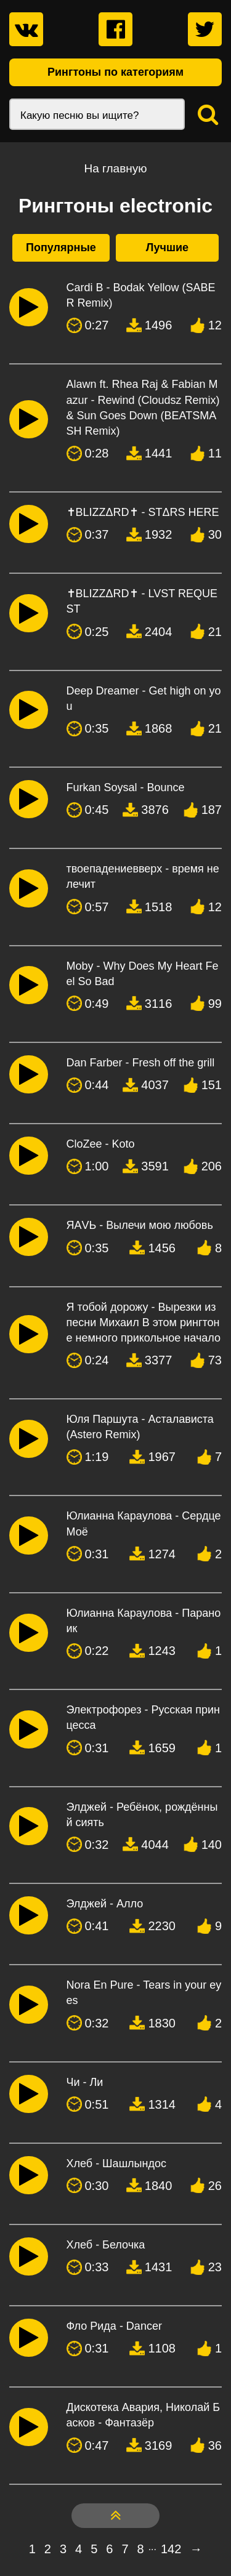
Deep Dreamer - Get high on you (144, 698)
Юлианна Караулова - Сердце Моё (144, 1523)
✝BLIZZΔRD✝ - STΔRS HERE (143, 512)
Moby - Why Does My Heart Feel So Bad (143, 974)
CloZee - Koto (101, 1144)
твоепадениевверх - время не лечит (143, 876)
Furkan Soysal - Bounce (126, 787)
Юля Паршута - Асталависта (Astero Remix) (140, 1427)
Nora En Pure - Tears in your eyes (144, 1992)
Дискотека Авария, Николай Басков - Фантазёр (144, 2415)
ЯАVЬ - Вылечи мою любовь (140, 1225)
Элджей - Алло (105, 1904)
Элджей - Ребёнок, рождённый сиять (142, 1815)
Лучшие (167, 247)
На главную (115, 168)
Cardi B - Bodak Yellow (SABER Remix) (141, 295)
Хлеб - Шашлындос (116, 2163)
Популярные (61, 247)
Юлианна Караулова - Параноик (144, 1621)
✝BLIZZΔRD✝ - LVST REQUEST (142, 601)
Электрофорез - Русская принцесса (143, 1717)
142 (171, 2549)
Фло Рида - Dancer (114, 2326)
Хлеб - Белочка (106, 2245)
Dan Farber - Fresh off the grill (141, 1063)
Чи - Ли (85, 2082)
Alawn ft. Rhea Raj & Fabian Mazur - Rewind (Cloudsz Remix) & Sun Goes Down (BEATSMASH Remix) (143, 407)
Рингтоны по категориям (115, 72)
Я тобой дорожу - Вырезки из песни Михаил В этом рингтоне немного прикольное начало (144, 1322)
